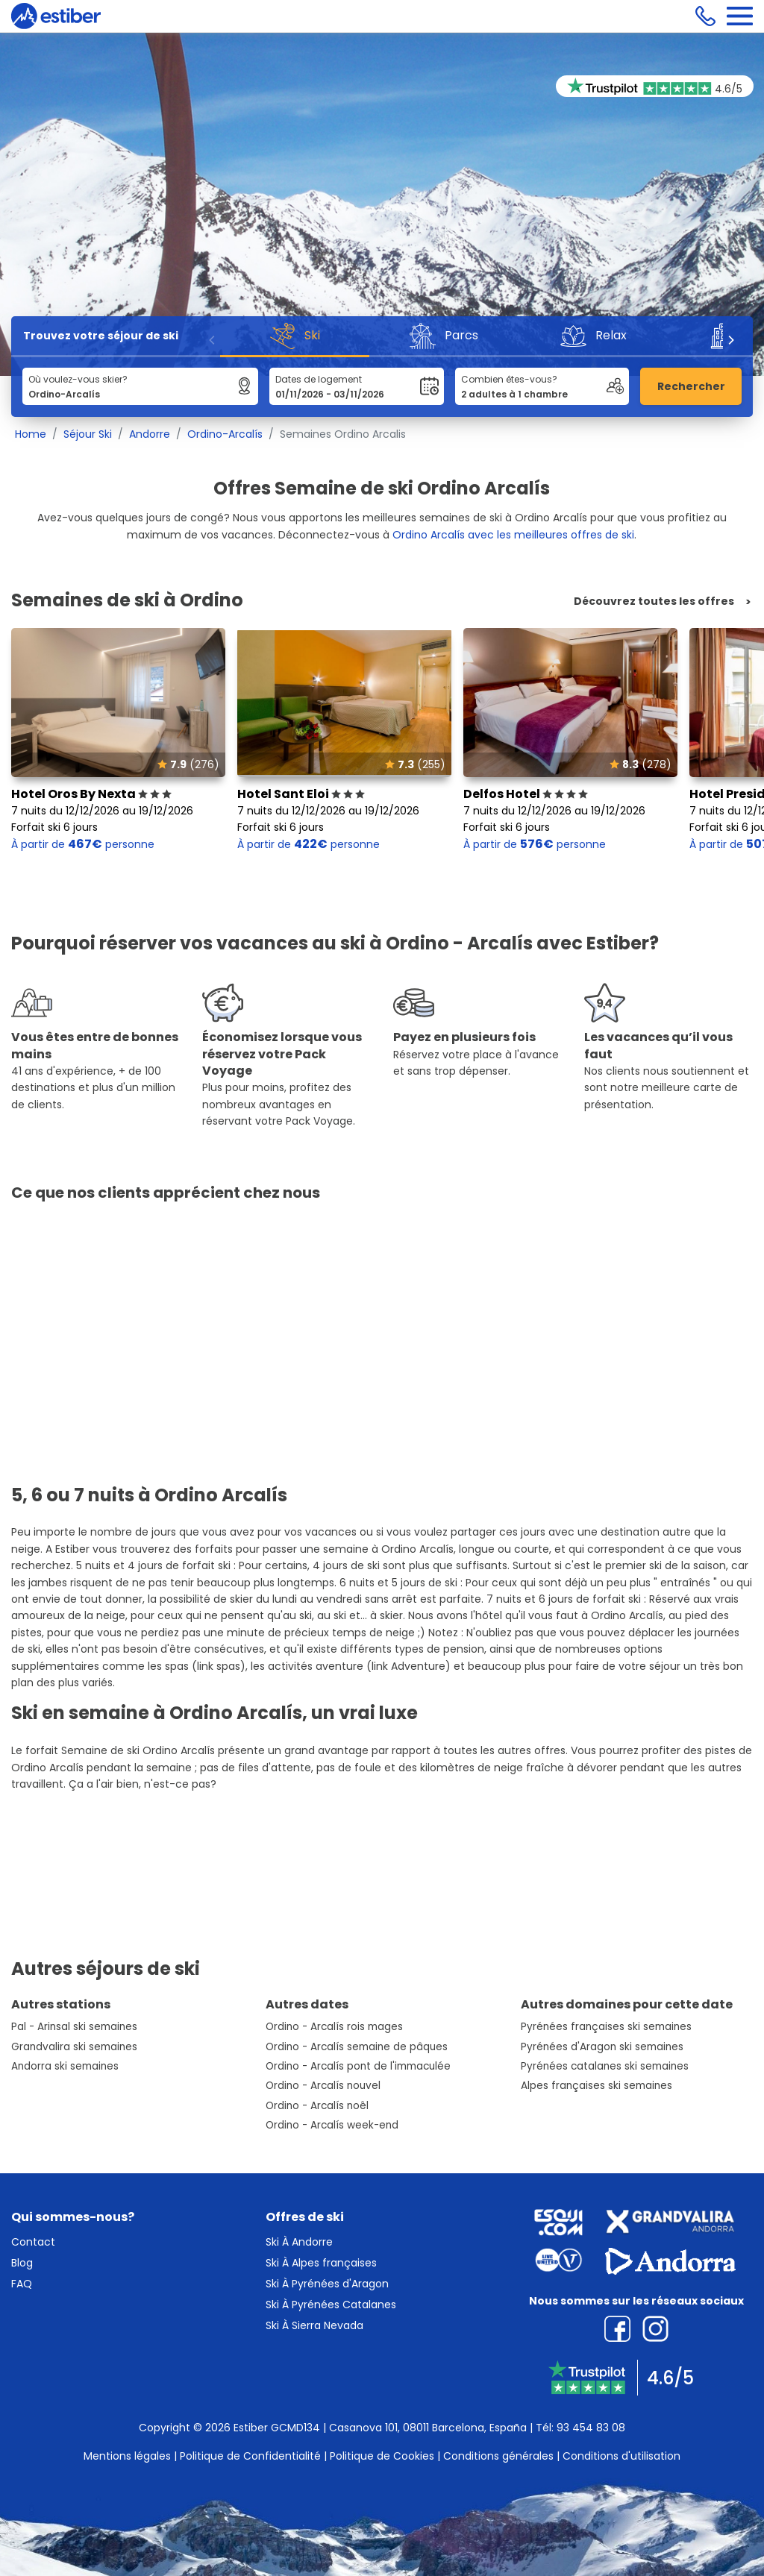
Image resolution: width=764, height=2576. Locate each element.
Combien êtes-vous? (509, 379)
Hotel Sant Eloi (301, 793)
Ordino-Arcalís (225, 434)
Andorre (149, 434)
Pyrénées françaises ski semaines (606, 2027)
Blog (22, 2262)
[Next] (730, 340)
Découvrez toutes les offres (654, 601)
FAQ (21, 2283)
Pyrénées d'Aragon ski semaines (602, 2047)
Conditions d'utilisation (621, 2455)
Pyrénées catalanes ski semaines (605, 2066)
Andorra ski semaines (65, 2066)
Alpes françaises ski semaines (596, 2086)
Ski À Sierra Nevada (314, 2325)
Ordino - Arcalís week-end (332, 2125)
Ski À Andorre (299, 2241)
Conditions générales (498, 2455)
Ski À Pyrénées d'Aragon (327, 2283)
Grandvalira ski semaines (74, 2047)
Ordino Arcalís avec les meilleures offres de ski (513, 534)
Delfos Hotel (525, 793)
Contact (33, 2241)
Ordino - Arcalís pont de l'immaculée (358, 2066)
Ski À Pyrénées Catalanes (331, 2304)
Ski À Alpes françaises (321, 2262)
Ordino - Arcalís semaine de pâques (357, 2047)
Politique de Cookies (382, 2455)
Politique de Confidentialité (250, 2455)
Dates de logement (318, 379)
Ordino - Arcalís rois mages (334, 2027)
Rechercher (691, 386)
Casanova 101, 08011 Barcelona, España (428, 2427)
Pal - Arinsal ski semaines (74, 2027)
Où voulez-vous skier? (78, 379)
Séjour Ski (87, 434)
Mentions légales (127, 2455)
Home (30, 434)
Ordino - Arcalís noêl (317, 2106)
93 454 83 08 (591, 2427)
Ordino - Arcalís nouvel (323, 2086)
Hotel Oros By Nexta (91, 793)
